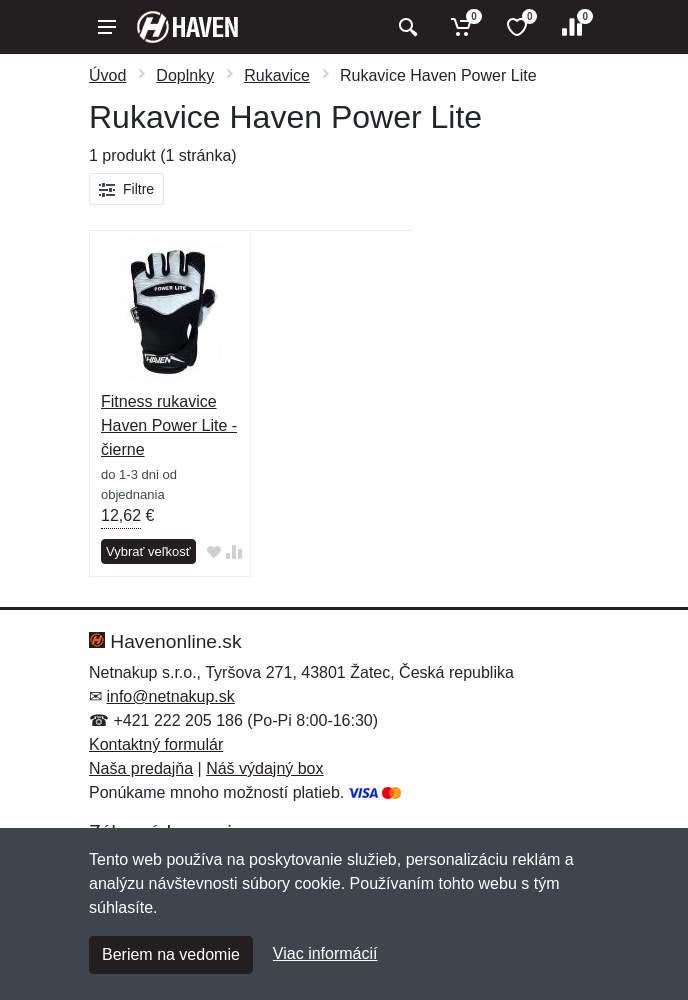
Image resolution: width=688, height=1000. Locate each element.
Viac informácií (325, 953)
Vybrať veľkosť (148, 551)
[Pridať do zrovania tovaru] (234, 552)
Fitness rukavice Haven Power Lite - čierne (169, 425)
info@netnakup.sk (170, 696)
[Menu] (107, 27)
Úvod (107, 75)
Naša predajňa (141, 768)
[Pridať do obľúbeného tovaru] (214, 552)
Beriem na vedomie (171, 954)
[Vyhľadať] (405, 27)
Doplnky (185, 75)
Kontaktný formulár (156, 744)
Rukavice (277, 75)
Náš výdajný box (264, 768)
